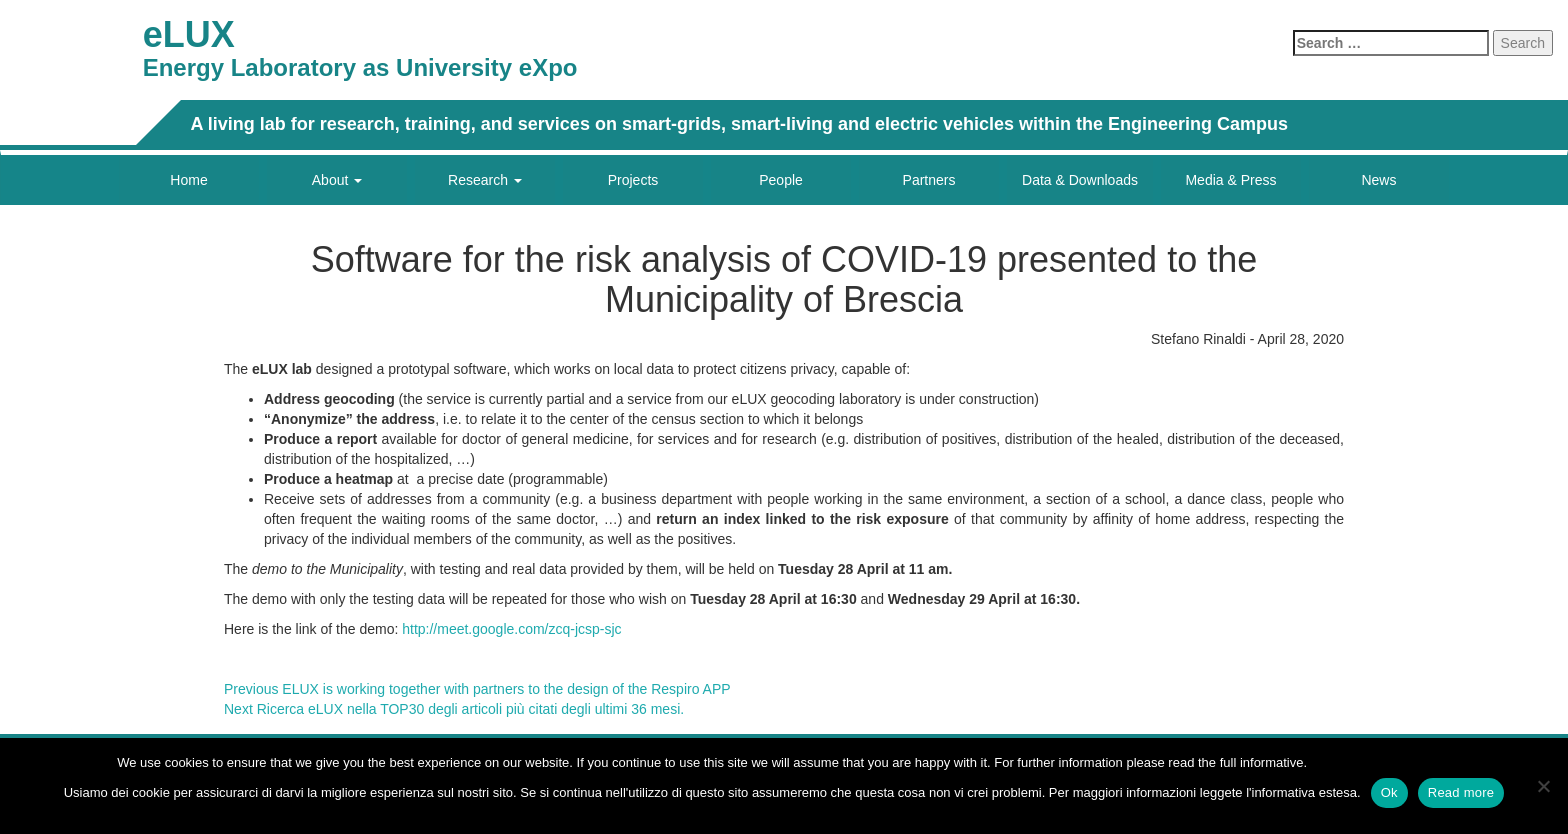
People (781, 180)
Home (188, 180)
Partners (929, 180)
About (337, 180)
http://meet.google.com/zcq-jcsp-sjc (511, 629)
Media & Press (1230, 180)
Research (485, 180)
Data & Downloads (1080, 180)
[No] (1543, 786)
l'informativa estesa (1301, 792)
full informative (1262, 762)
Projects (633, 180)
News (1378, 180)
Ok (1389, 792)
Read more (1461, 792)
